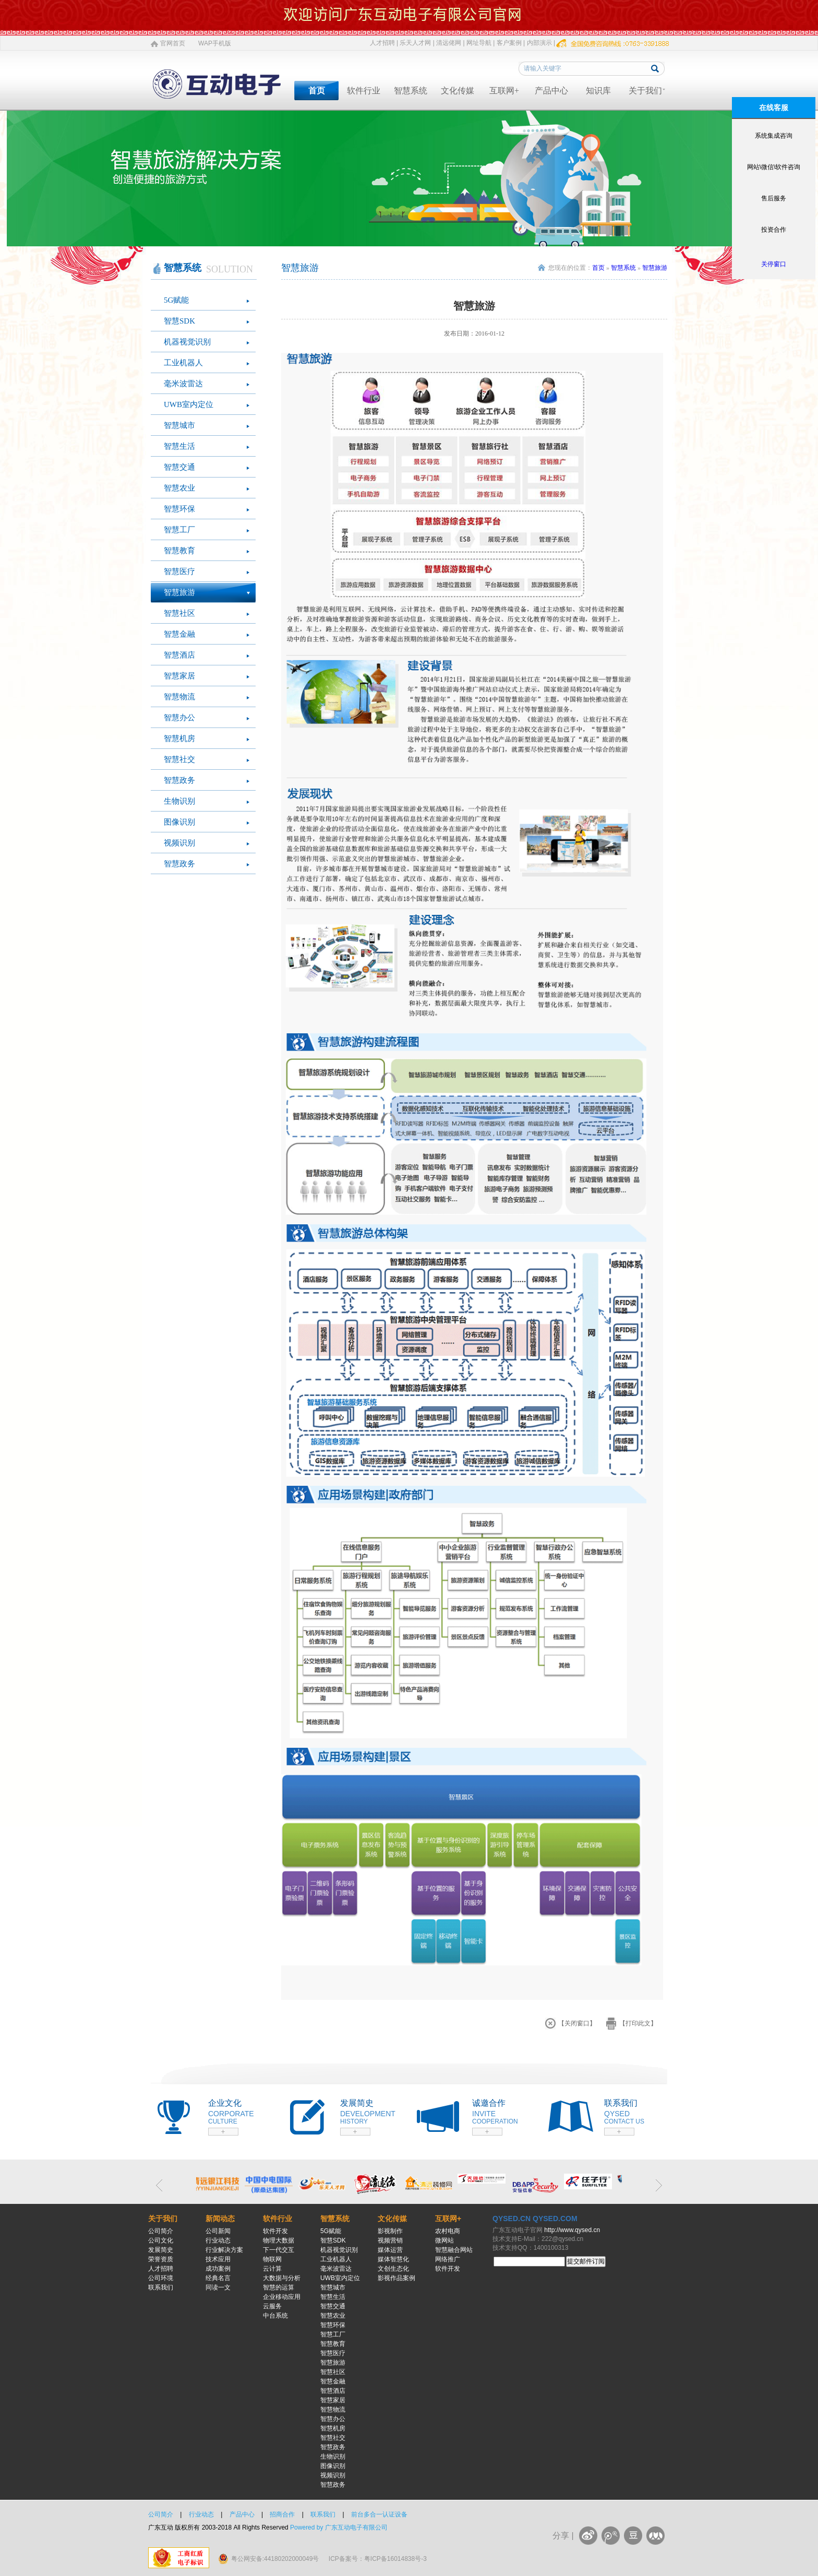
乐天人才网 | (417, 42)
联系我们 (160, 2287)
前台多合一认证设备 (379, 2514)
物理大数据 (278, 2240)
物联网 (272, 2259)
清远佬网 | (450, 42)
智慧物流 (179, 697)
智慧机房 (179, 738)
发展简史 (160, 2249)
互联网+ (504, 90)
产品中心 (551, 90)
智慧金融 (179, 634)
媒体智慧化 (393, 2259)
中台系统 (275, 2315)
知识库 (598, 90)
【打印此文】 (638, 2023)
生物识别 (179, 801)
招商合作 (282, 2514)
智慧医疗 (179, 571)
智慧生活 (179, 446)
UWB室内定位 (188, 404)
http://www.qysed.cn (572, 2230)
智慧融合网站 (454, 2249)
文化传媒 (457, 90)
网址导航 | (480, 42)
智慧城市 (179, 425)
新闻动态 (220, 2218)
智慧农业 (179, 488)
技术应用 (218, 2259)
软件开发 (275, 2231)
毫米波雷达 (183, 383)
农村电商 (447, 2231)
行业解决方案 (224, 2249)
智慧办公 (179, 717)
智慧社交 (179, 759)
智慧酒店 (179, 655)
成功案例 (218, 2268)
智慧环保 (179, 509)
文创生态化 (393, 2268)
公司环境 (160, 2278)
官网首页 (172, 43)
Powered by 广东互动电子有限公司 (339, 2527)
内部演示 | (541, 42)
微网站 (444, 2240)
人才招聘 (160, 2268)
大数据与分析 (281, 2278)
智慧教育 (179, 550)
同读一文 (218, 2287)
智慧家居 (179, 676)
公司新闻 (218, 2231)
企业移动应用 (281, 2296)
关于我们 (645, 90)
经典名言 (218, 2278)
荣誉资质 (160, 2259)
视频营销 (390, 2240)
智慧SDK (179, 321)
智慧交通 (179, 467)
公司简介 (160, 2231)
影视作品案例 (396, 2278)
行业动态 (218, 2240)
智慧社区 (179, 613)
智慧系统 (410, 90)
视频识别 (179, 843)
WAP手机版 (214, 43)
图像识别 (179, 822)
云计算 (272, 2268)
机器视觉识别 (187, 342)
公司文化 (160, 2240)
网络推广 (447, 2259)
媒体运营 (390, 2249)
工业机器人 (183, 363)
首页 (316, 90)
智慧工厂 (179, 530)
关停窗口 (773, 264)
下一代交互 (278, 2249)
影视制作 (390, 2231)
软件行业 (363, 90)
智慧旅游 (179, 592)
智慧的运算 (278, 2287)
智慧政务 (179, 780)
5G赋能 (176, 300)
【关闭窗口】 (577, 2023)
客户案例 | (511, 42)
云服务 (272, 2306)
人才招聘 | (384, 42)
